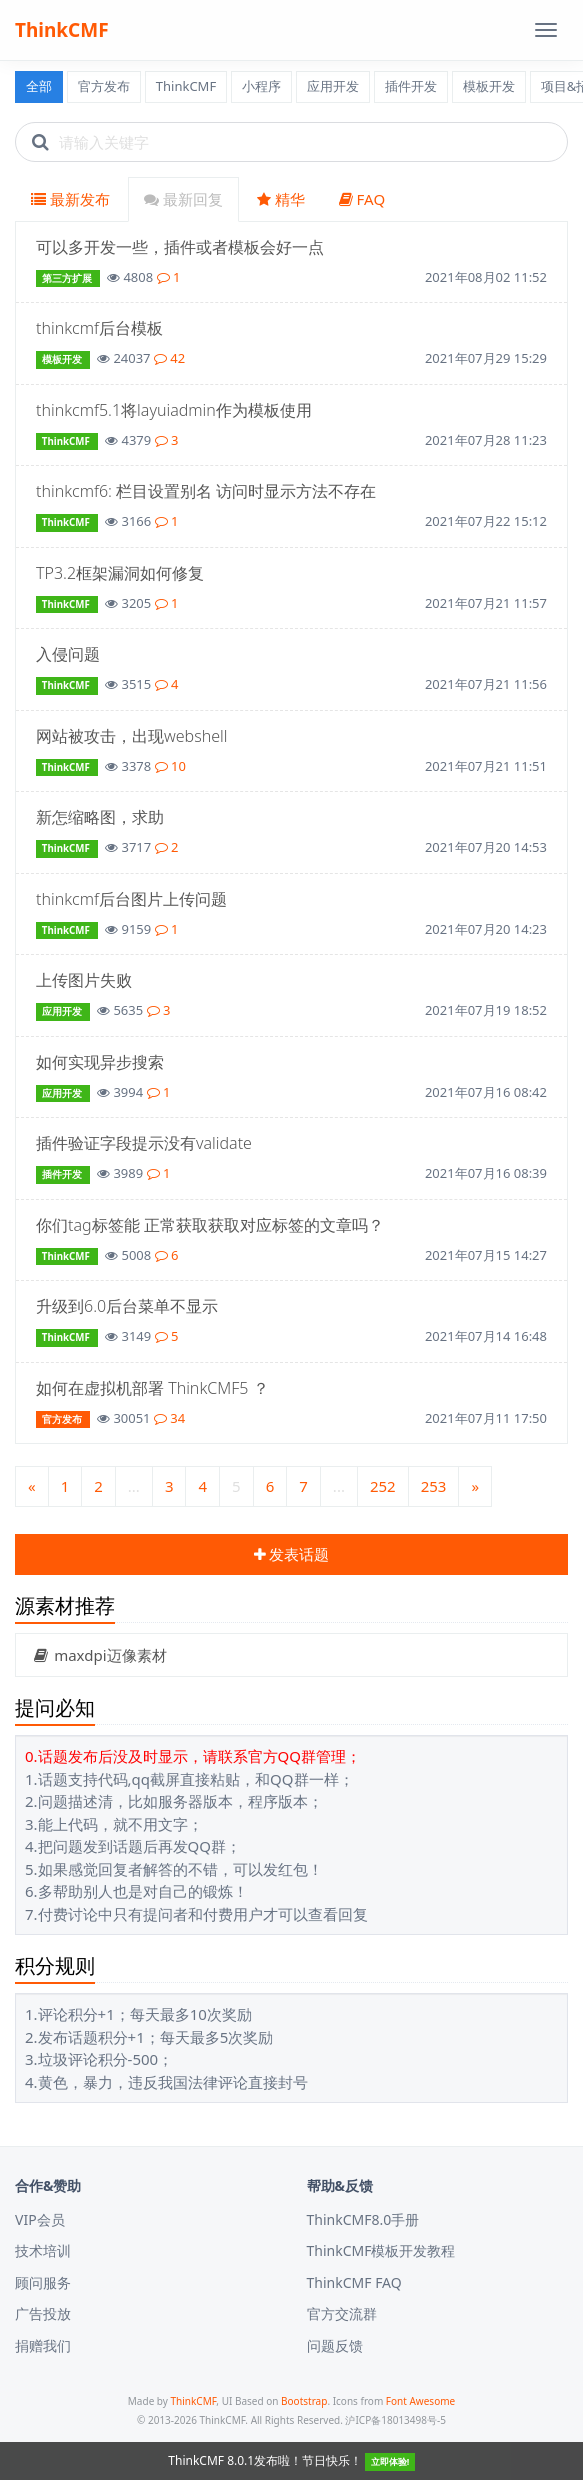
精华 (281, 199)
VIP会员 (40, 2219)
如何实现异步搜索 (100, 1062)
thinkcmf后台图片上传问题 (131, 899)
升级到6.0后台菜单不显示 (127, 1306)
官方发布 (104, 86)
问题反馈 (335, 2345)
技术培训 (43, 2250)
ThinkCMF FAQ (354, 2282)
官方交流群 (342, 2313)
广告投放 (43, 2313)
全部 (39, 86)
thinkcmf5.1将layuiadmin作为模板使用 (174, 410)
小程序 (261, 86)
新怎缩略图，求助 (100, 817)
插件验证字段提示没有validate (144, 1143)
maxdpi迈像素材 (99, 1655)
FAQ (362, 199)
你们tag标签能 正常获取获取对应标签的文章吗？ (210, 1225)
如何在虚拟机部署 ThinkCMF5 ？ (152, 1388)
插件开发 (411, 86)
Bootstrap (304, 2401)
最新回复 (183, 199)
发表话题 (292, 1554)
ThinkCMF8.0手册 (363, 2219)
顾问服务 (43, 2282)
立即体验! (390, 2461)
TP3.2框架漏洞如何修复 (120, 573)
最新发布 (70, 199)
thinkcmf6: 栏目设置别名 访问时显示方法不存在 (206, 491)
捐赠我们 (43, 2345)
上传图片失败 (84, 980)
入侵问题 (68, 654)
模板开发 (489, 86)
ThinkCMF (62, 30)
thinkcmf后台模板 (99, 328)
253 (434, 1486)
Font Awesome (420, 2401)
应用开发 (333, 86)
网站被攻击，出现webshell (131, 736)
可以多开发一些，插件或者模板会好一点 (180, 247)
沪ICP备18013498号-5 (395, 2420)
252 (383, 1486)
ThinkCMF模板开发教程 (381, 2250)
